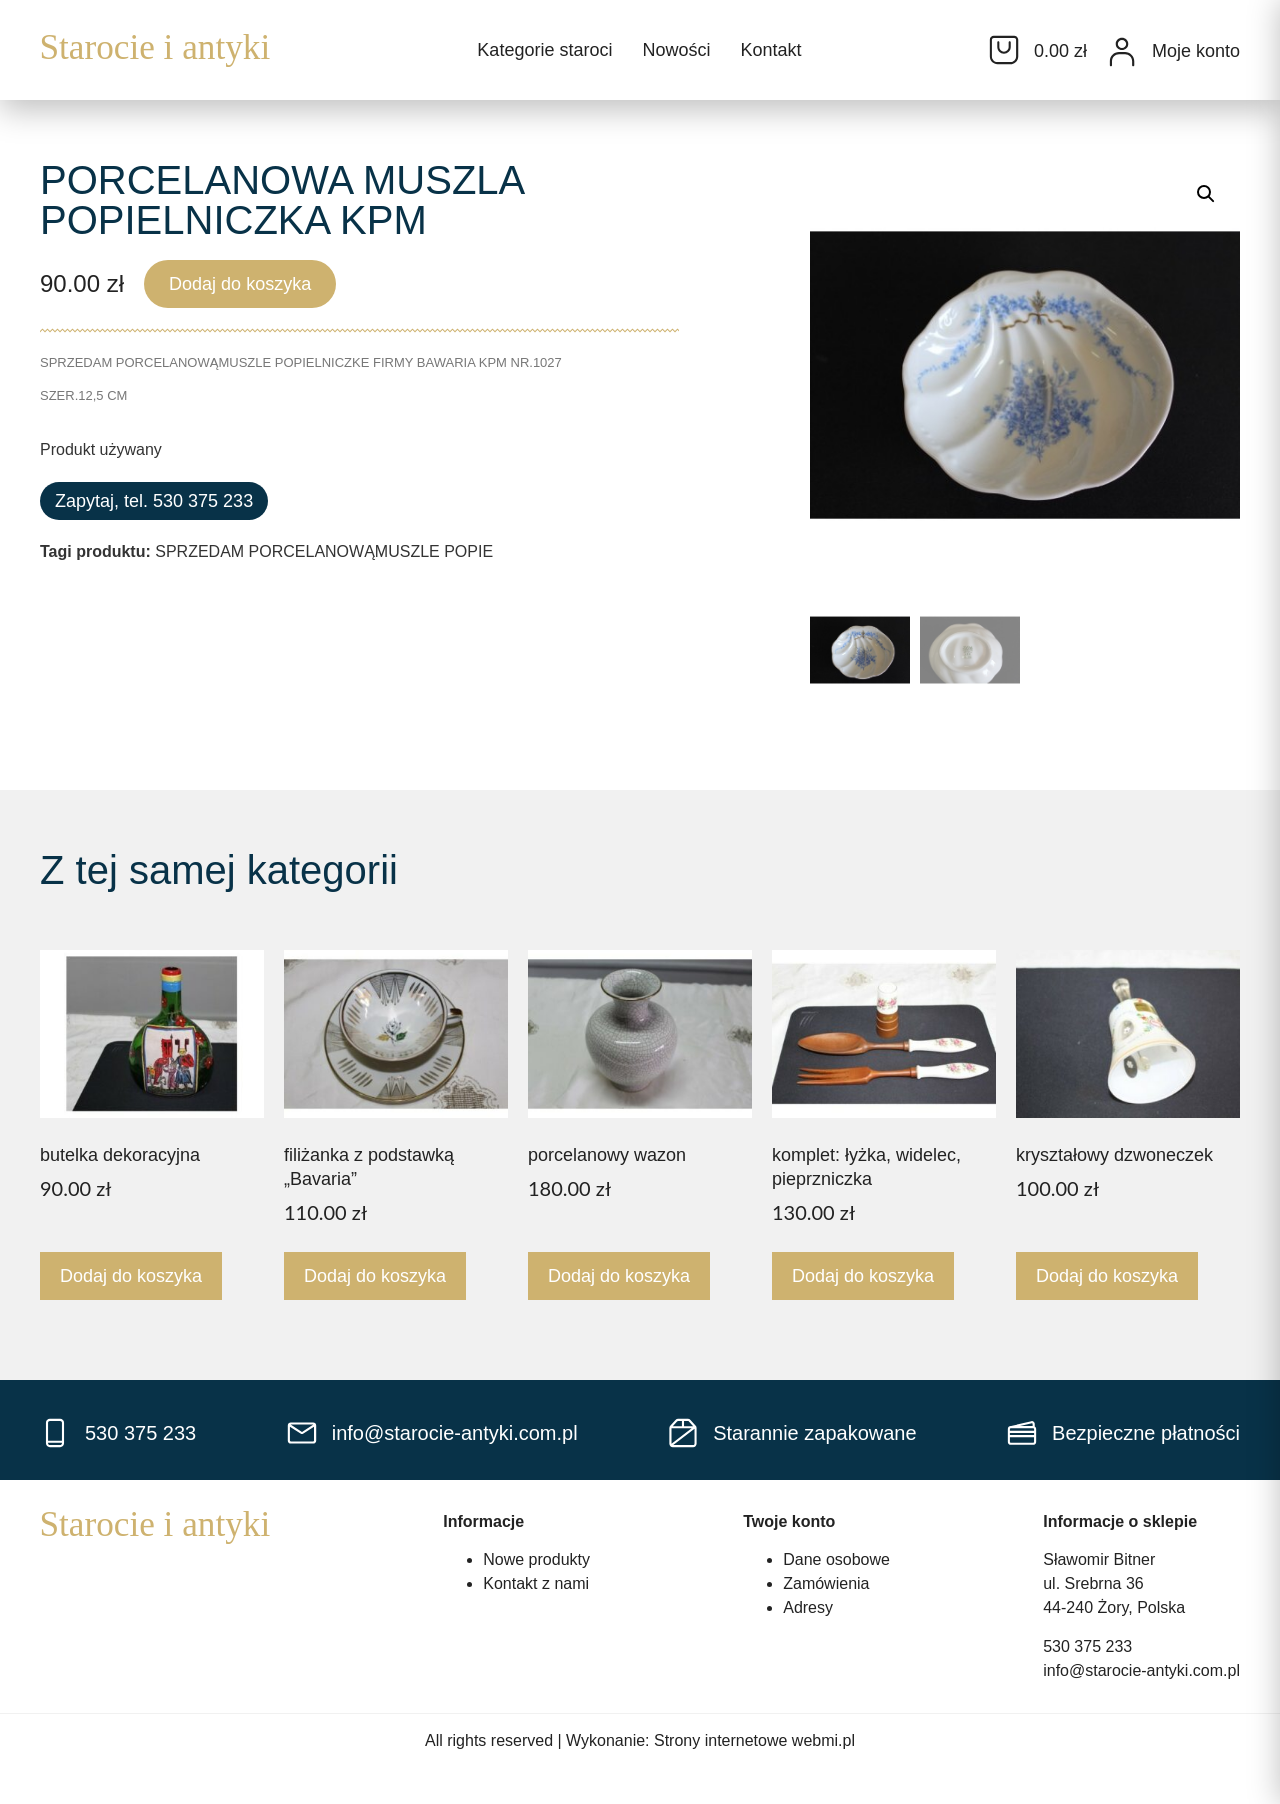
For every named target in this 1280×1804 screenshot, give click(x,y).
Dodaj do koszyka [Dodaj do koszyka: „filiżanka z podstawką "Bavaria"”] (375, 1276)
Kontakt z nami (536, 1583)
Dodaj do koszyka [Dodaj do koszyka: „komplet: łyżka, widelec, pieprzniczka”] (863, 1276)
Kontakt (770, 50)
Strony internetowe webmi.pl (754, 1740)
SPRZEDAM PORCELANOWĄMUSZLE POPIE (324, 551)
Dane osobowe (836, 1559)
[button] (1206, 194)
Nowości (676, 50)
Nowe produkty (536, 1559)
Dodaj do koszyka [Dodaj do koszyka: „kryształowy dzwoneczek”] (1107, 1276)
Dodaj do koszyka (240, 284)
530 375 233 (1087, 1646)
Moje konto (1196, 51)
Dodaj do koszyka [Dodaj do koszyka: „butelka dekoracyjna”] (131, 1276)
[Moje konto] (1122, 52)
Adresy (808, 1607)
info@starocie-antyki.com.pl (1141, 1670)
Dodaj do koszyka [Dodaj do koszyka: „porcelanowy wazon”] (619, 1276)
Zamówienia (826, 1583)
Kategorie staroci (544, 50)
